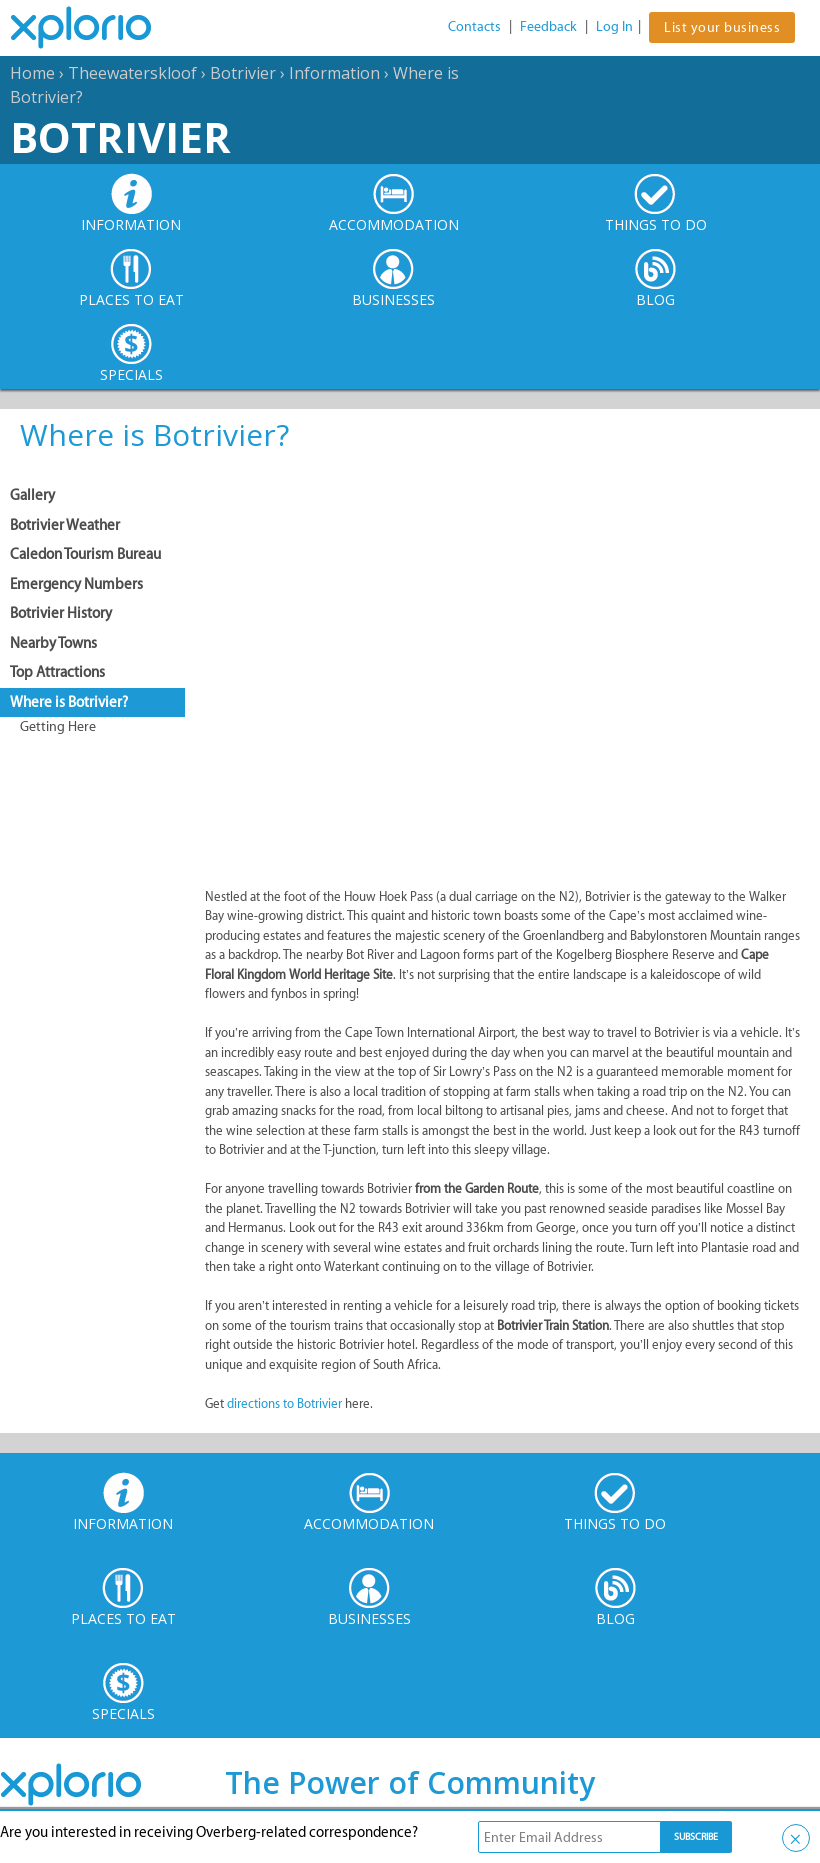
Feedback (548, 26)
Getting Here (58, 726)
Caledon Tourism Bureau (85, 554)
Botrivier (243, 73)
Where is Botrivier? (69, 702)
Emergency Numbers (76, 584)
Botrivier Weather (65, 525)
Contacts (474, 26)
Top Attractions (57, 672)
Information (334, 73)
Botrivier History (61, 613)
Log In (614, 26)
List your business (722, 27)
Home (32, 73)
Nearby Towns (53, 643)
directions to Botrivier (284, 1403)
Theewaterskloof (132, 73)
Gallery (32, 495)
